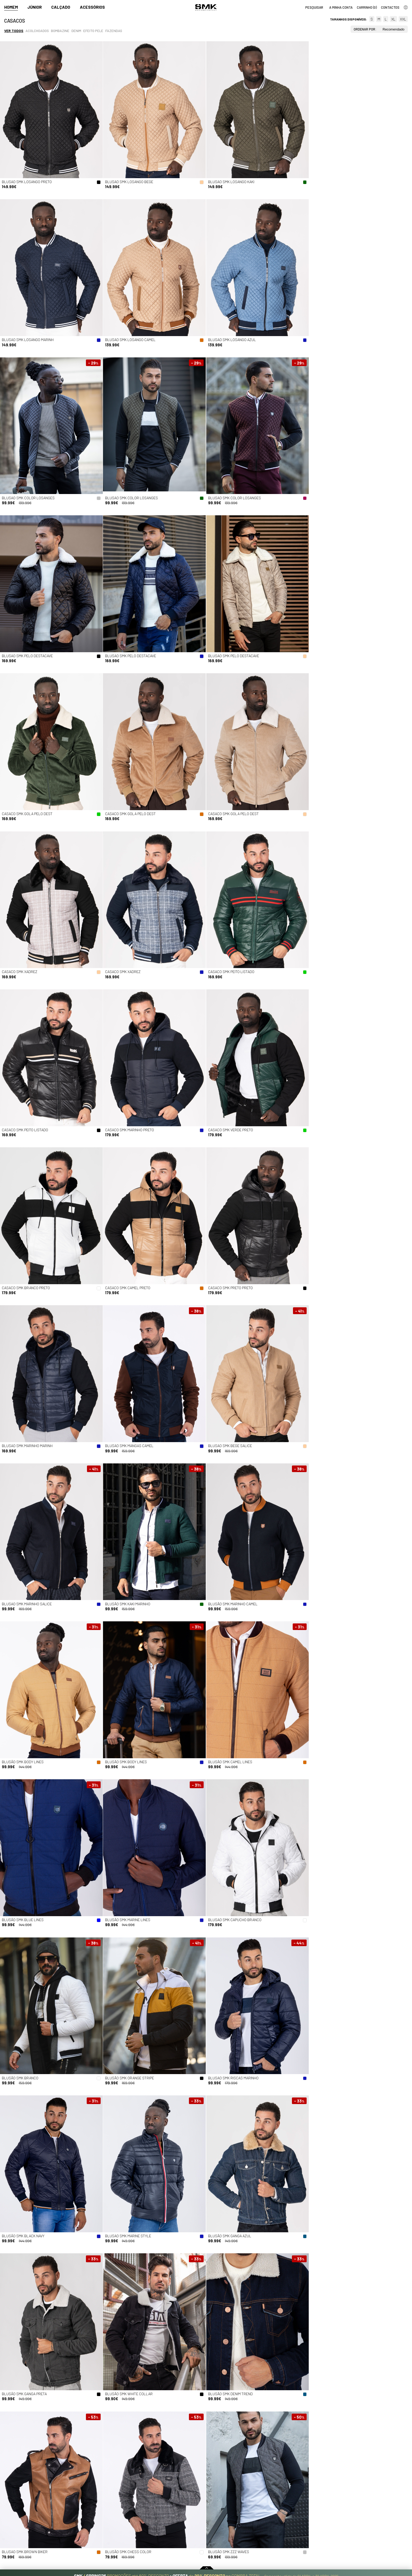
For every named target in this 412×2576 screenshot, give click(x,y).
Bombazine (60, 30)
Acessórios (92, 6)
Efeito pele (93, 30)
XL (393, 19)
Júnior (34, 6)
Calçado (60, 6)
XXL (403, 19)
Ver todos (13, 30)
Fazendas (113, 30)
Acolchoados (37, 30)
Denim (76, 30)
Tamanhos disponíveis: (348, 19)
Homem (11, 6)
